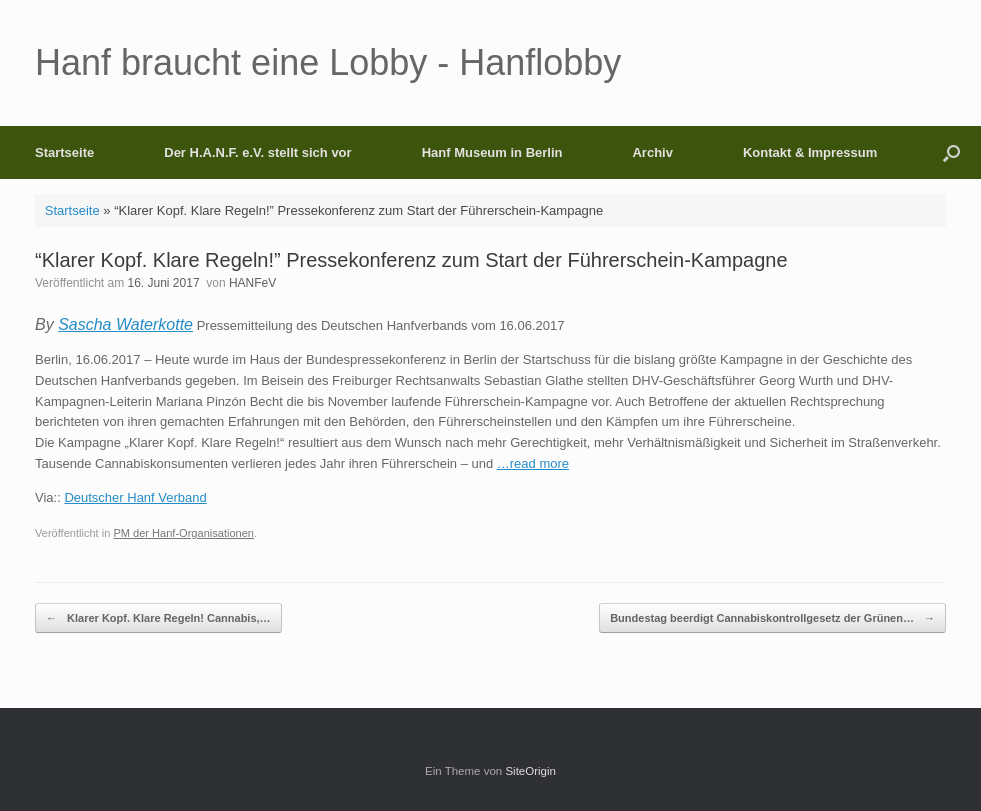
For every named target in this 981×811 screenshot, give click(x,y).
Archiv (652, 152)
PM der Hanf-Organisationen (183, 533)
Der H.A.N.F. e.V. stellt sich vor (257, 152)
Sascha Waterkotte (125, 324)
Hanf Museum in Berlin (492, 152)
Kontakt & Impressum (810, 152)
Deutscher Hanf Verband (135, 497)
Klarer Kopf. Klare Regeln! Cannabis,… (158, 618)
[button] (951, 152)
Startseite (64, 152)
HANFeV (252, 283)
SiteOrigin (530, 771)
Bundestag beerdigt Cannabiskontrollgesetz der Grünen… (772, 618)
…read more (533, 463)
